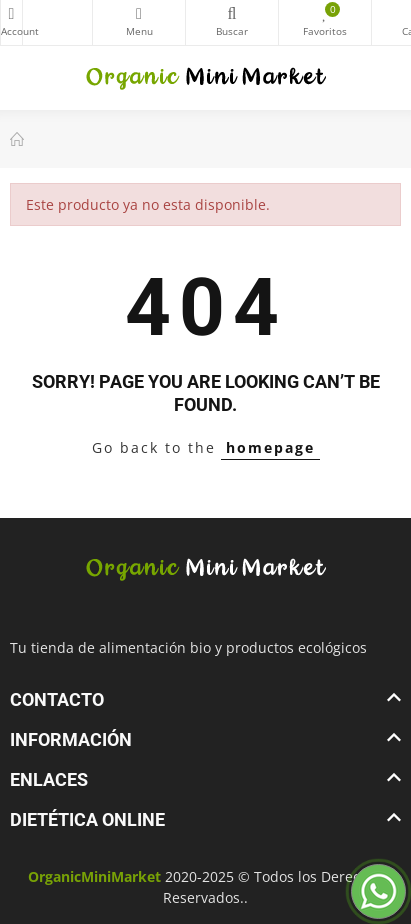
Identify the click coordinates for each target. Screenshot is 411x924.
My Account (11, 14)
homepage (270, 447)
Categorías (139, 14)
